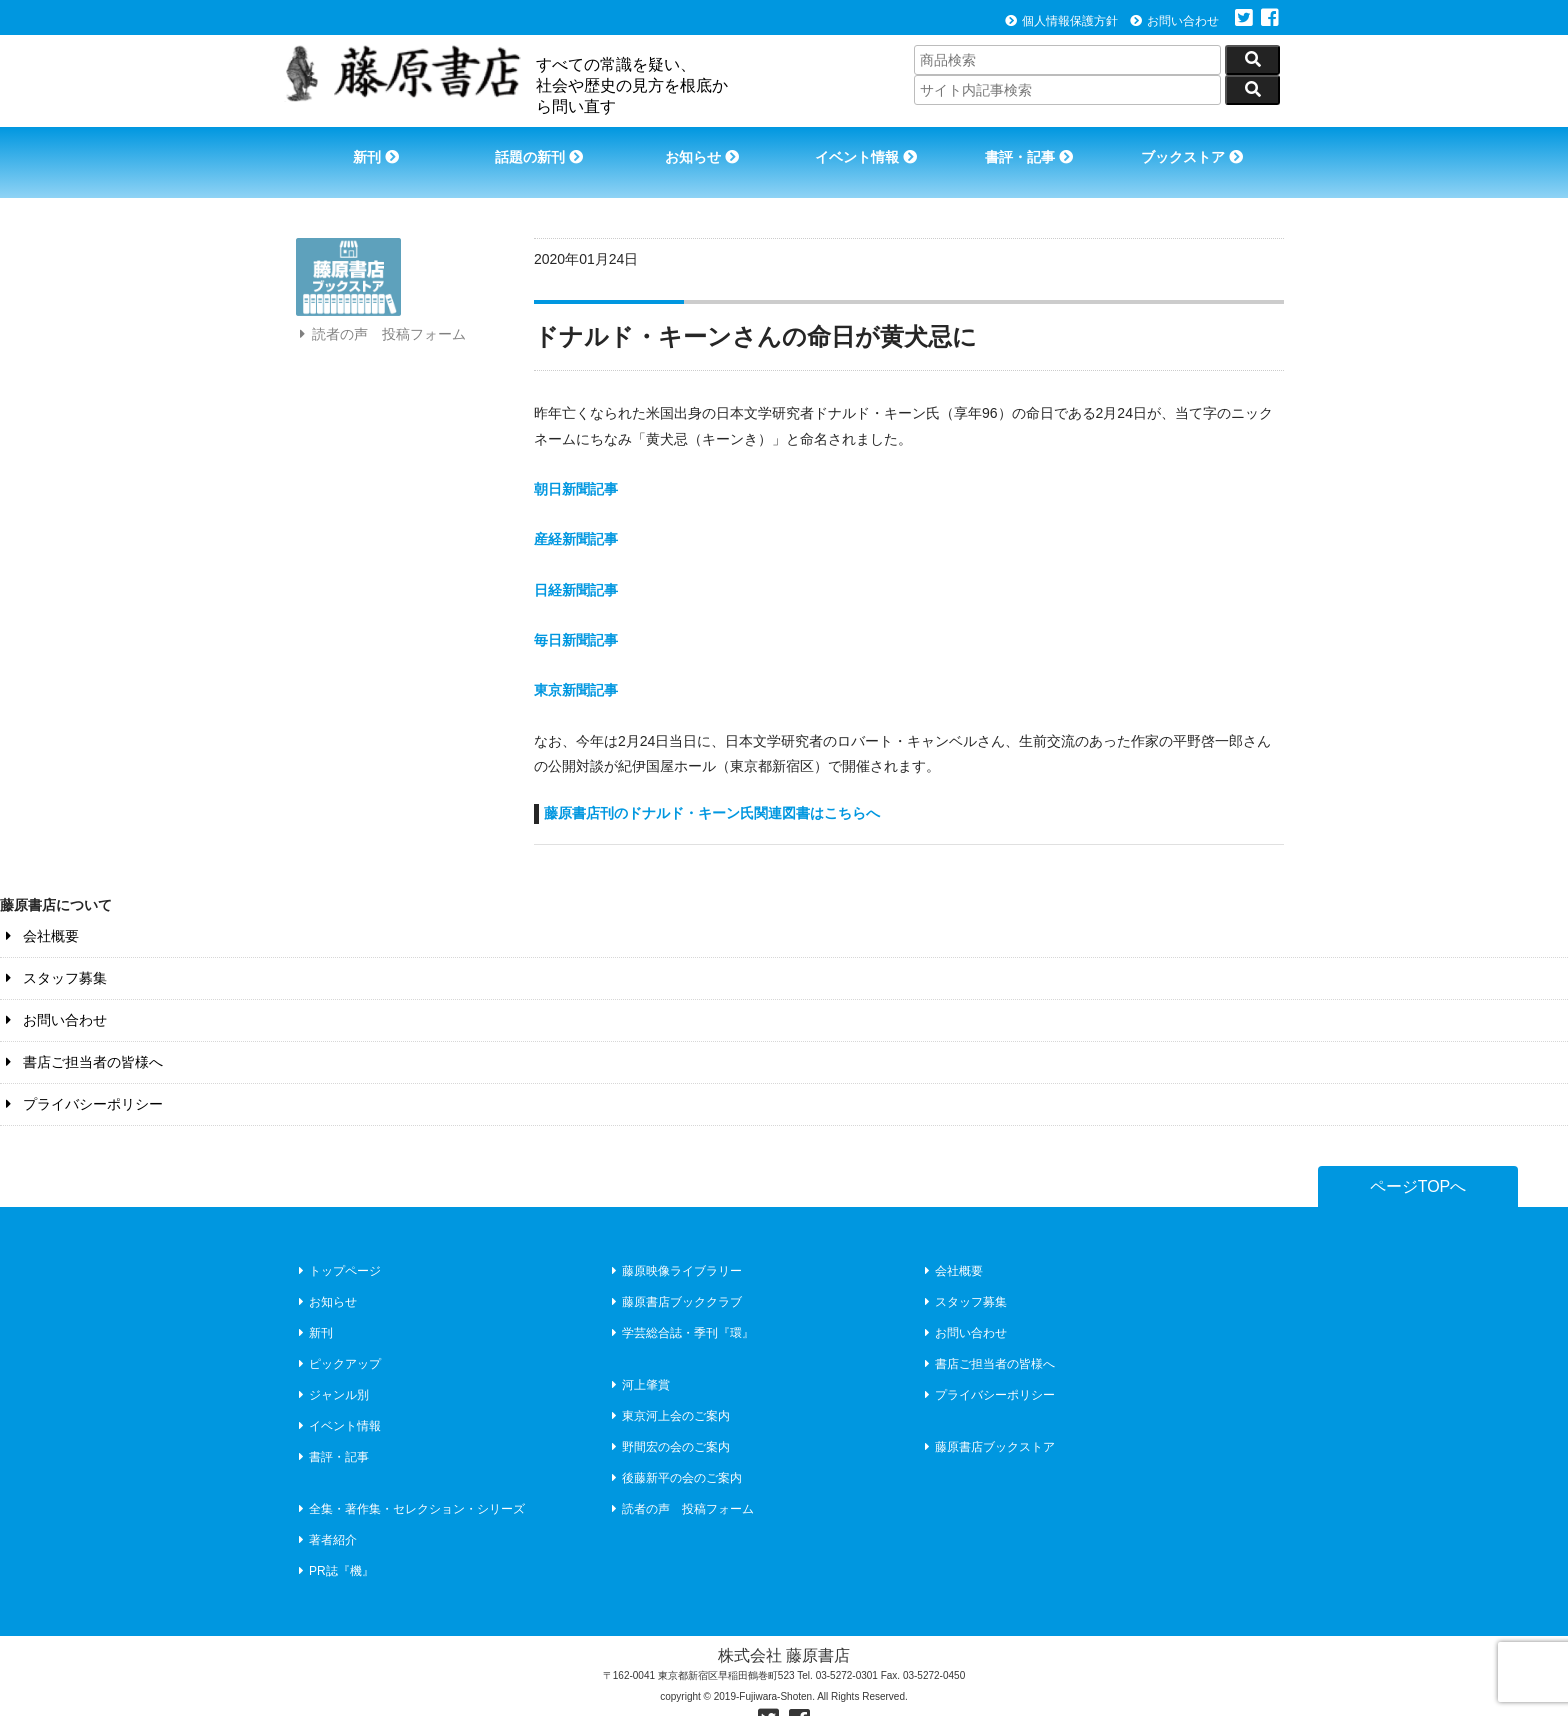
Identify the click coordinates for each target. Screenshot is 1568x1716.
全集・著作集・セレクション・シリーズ (409, 1480)
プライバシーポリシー (81, 1075)
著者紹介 (325, 1511)
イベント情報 (867, 148)
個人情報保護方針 (1061, 21)
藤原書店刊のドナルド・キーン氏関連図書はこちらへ (712, 784)
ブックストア (1200, 148)
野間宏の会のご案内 (668, 1418)
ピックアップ (337, 1335)
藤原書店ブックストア (987, 1418)
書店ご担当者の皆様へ (81, 1033)
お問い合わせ (1174, 21)
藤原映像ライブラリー (674, 1242)
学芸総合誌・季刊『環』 (680, 1304)
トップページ (337, 1242)
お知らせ (700, 148)
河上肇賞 (638, 1356)
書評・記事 (1034, 148)
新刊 (367, 148)
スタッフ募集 (53, 949)
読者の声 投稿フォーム (380, 358)
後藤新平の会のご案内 (674, 1449)
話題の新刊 (534, 148)
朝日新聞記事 (576, 460)
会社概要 (39, 907)
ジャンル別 (331, 1366)
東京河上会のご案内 (668, 1387)
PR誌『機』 (334, 1542)
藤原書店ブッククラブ (674, 1273)
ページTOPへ (1418, 1157)
